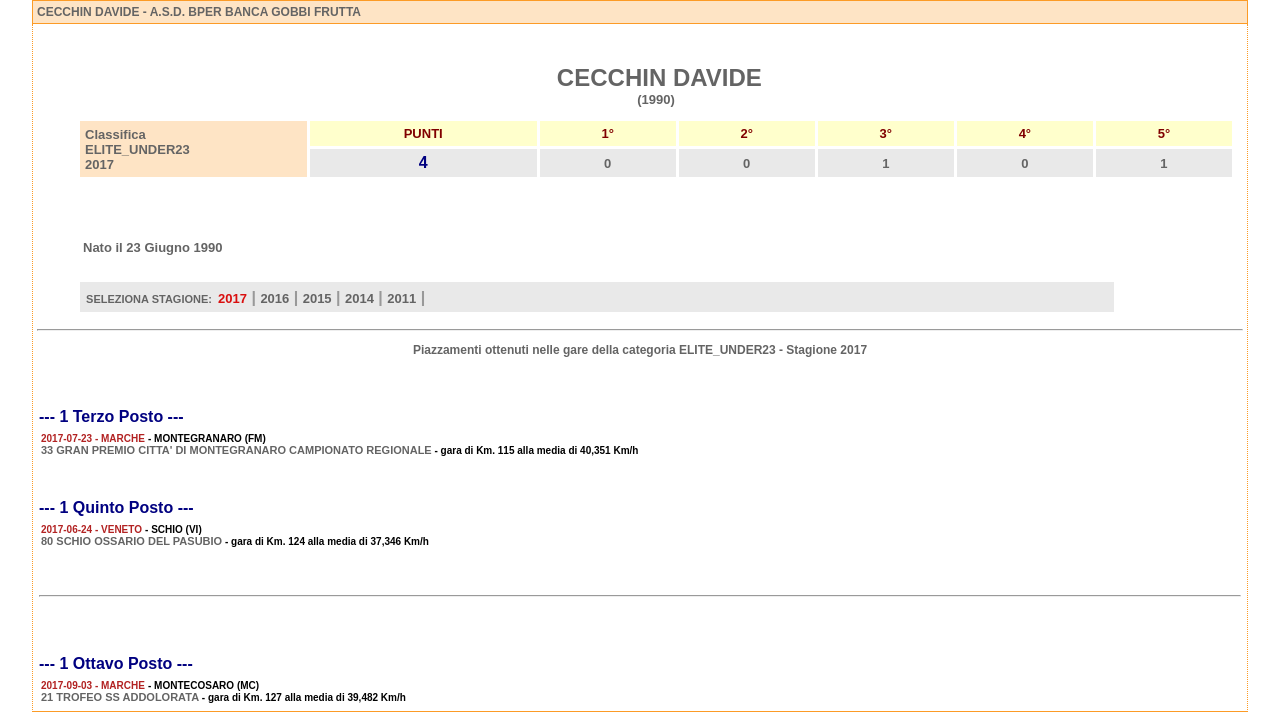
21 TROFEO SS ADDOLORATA (120, 697)
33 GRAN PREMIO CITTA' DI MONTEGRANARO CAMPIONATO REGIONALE (236, 450)
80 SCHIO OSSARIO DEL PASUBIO (131, 541)
